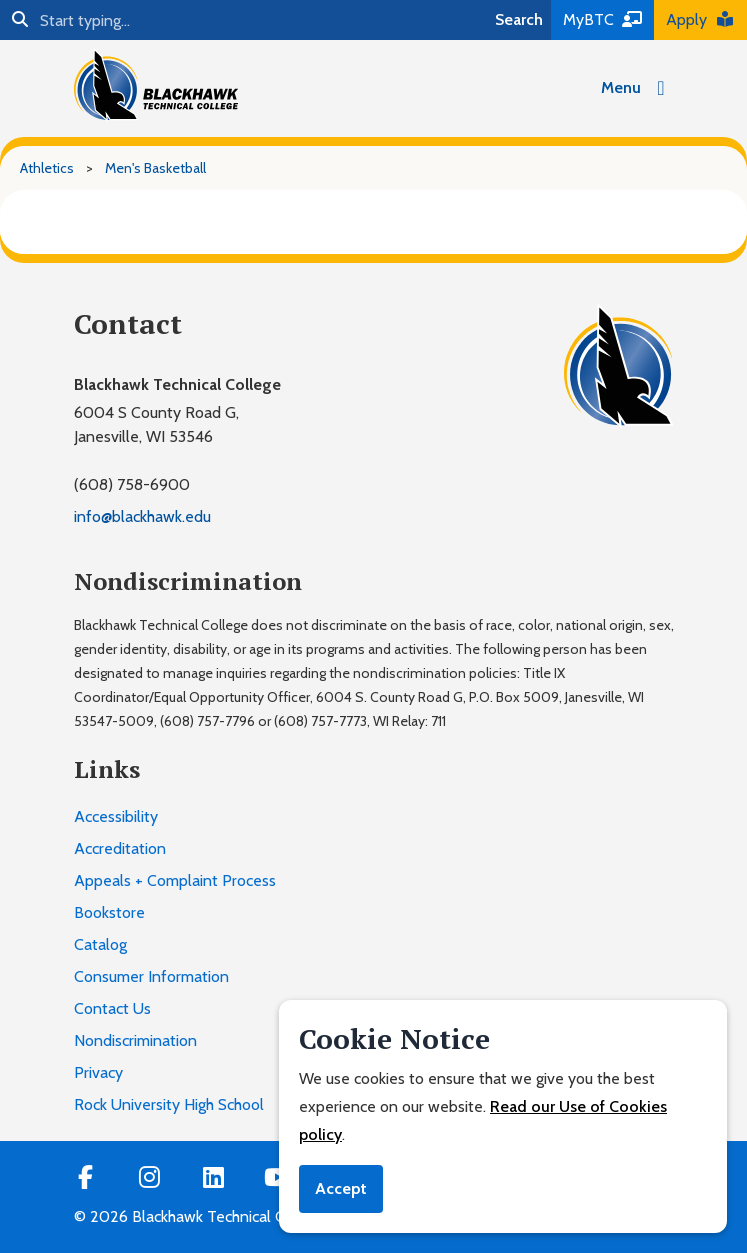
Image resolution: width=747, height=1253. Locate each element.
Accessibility (116, 816)
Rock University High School (169, 1104)
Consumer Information (151, 976)
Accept (341, 1188)
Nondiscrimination (135, 1040)
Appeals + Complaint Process (175, 880)
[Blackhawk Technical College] (156, 85)
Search (519, 19)
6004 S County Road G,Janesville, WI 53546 (156, 424)
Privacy (98, 1072)
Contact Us (112, 1008)
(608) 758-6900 (132, 484)
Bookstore (109, 912)
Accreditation (120, 848)
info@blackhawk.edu (142, 516)
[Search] (243, 20)
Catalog (100, 944)
